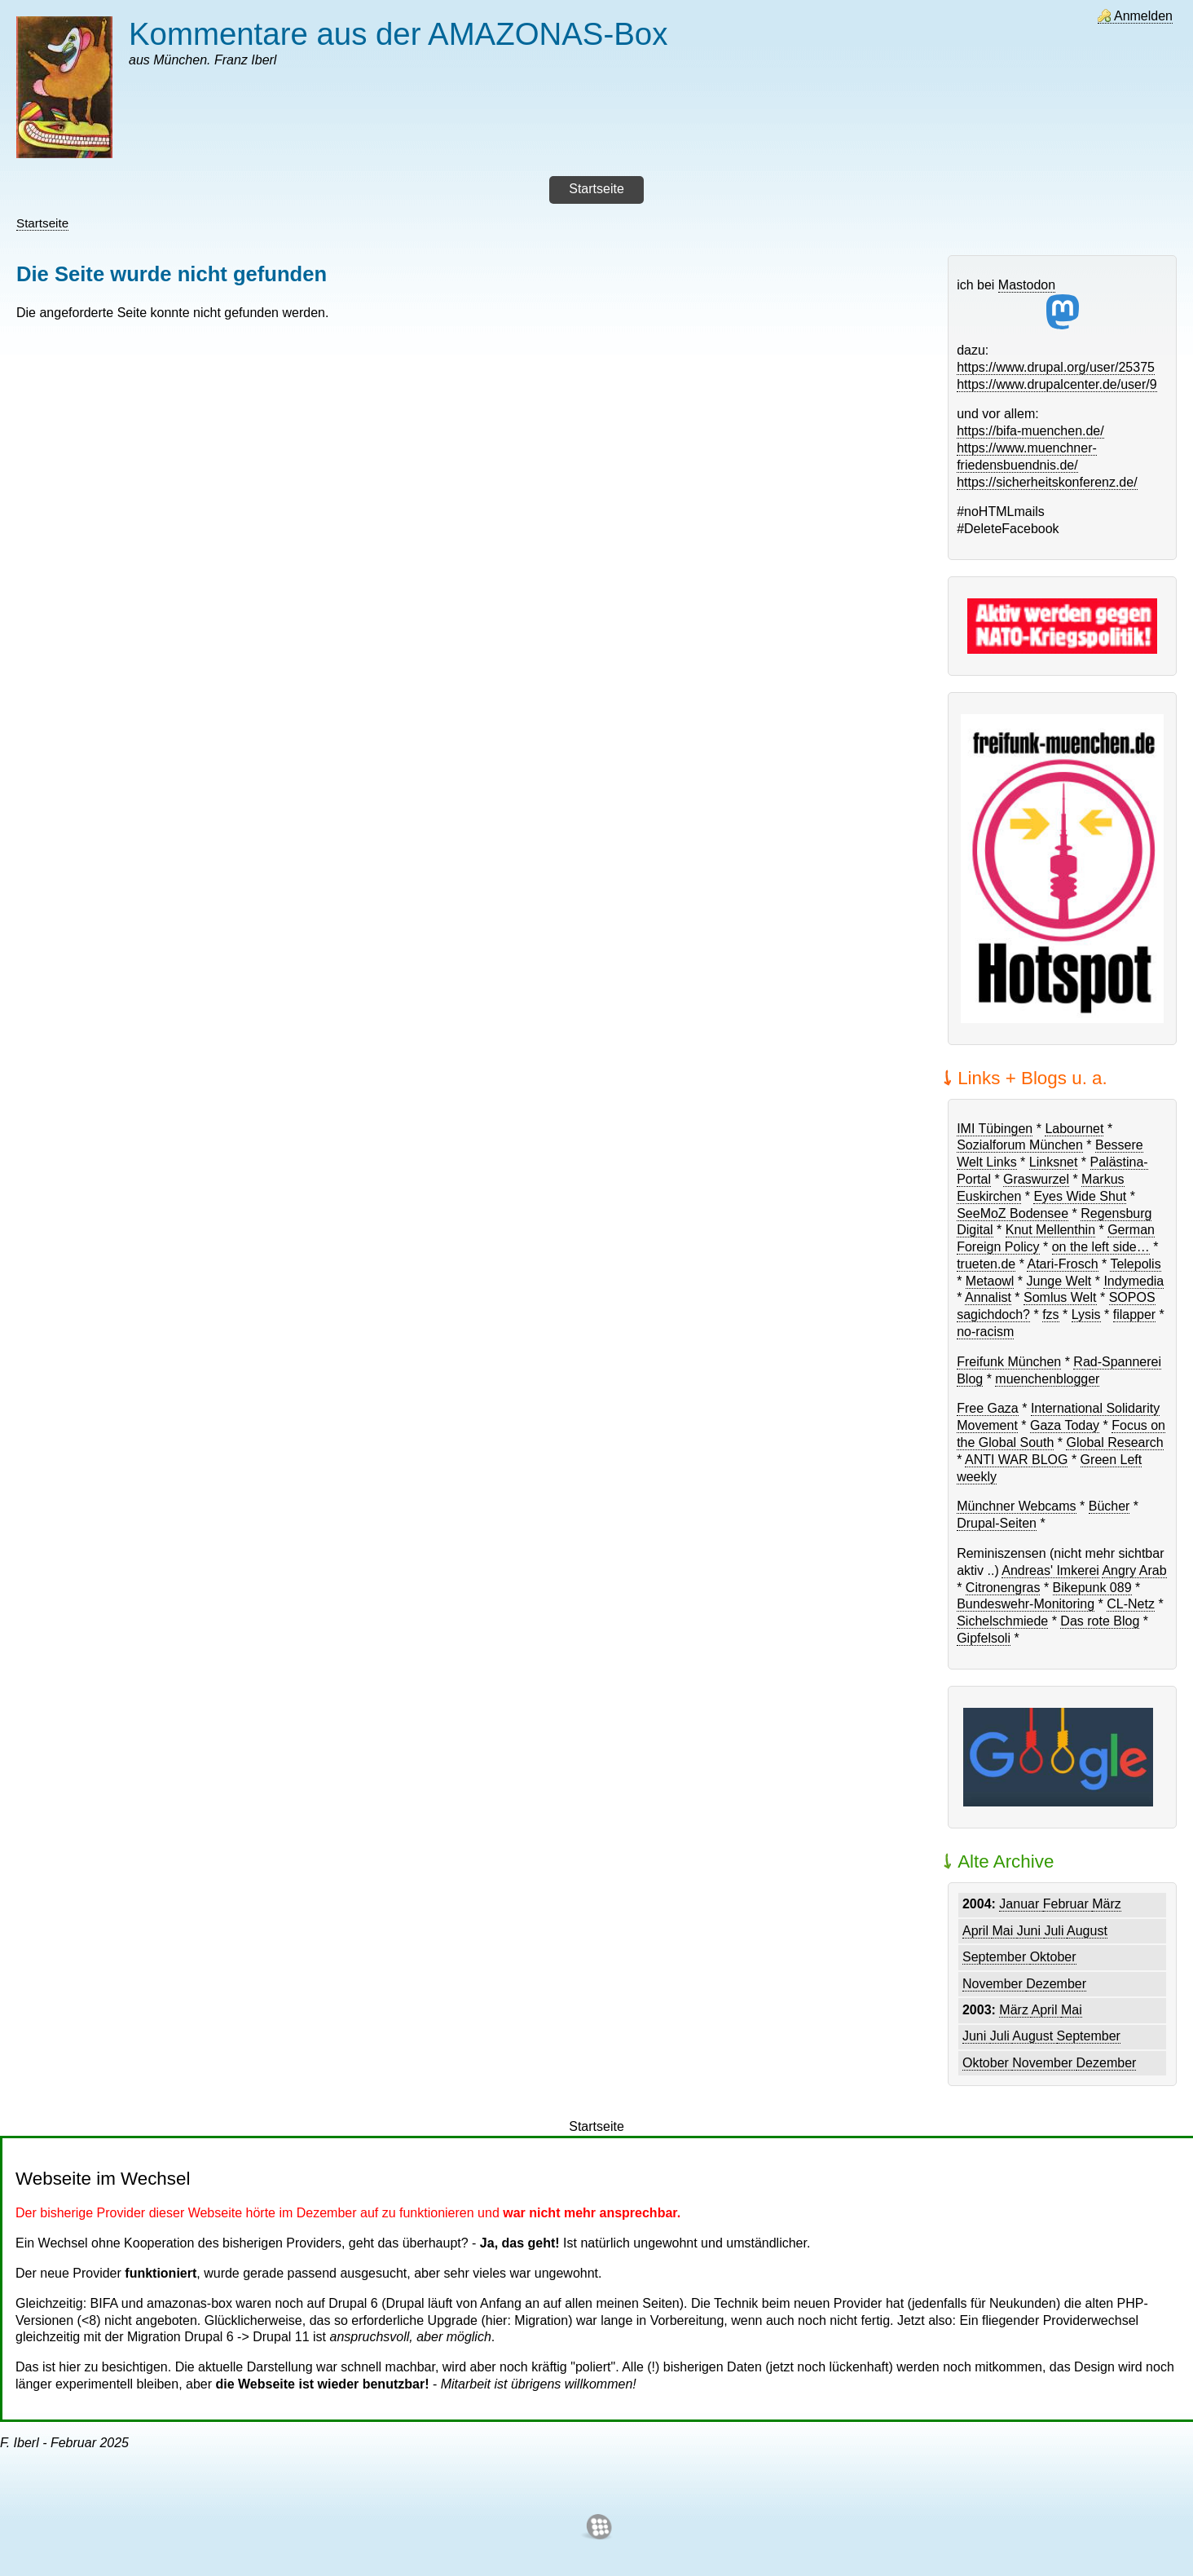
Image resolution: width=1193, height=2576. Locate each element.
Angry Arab (1134, 1570)
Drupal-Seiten (997, 1523)
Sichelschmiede (1002, 1621)
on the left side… (1101, 1247)
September (996, 1957)
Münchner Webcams (1016, 1506)
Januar (1020, 1904)
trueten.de (986, 1264)
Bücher (1109, 1506)
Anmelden (1143, 16)
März (1106, 1904)
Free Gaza (988, 1408)
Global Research (1114, 1442)
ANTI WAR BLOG (1016, 1460)
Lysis (1086, 1314)
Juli (1055, 1931)
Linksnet (1053, 1162)
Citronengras (1003, 1588)
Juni (1031, 1931)
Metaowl (990, 1281)
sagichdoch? (993, 1314)
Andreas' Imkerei (1050, 1570)
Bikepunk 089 (1092, 1588)
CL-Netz (1131, 1604)
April (977, 1931)
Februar (1067, 1904)
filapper (1134, 1314)
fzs (1050, 1314)
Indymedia (1133, 1281)
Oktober (1053, 1957)
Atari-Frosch (1062, 1264)
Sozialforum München (1020, 1145)
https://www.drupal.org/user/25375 (1056, 367)
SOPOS (1132, 1297)
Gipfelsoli (983, 1638)
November (994, 1984)
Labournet (1074, 1129)
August (1087, 1931)
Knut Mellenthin (1050, 1230)
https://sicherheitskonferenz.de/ (1047, 482)
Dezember (1056, 1984)
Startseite (42, 223)
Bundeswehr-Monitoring (1025, 1604)
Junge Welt (1059, 1281)
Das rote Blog (1099, 1621)
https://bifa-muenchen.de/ (1030, 431)
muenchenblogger (1047, 1379)
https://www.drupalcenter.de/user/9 (1056, 384)
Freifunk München (1009, 1362)
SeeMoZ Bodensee (1012, 1213)
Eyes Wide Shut (1079, 1196)
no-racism (985, 1332)
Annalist (988, 1297)
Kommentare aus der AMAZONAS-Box (398, 33)
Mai (1004, 1931)
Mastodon (1038, 303)
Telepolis (1135, 1264)
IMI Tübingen (994, 1129)
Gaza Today (1064, 1425)
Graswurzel (1036, 1179)
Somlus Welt (1060, 1297)
